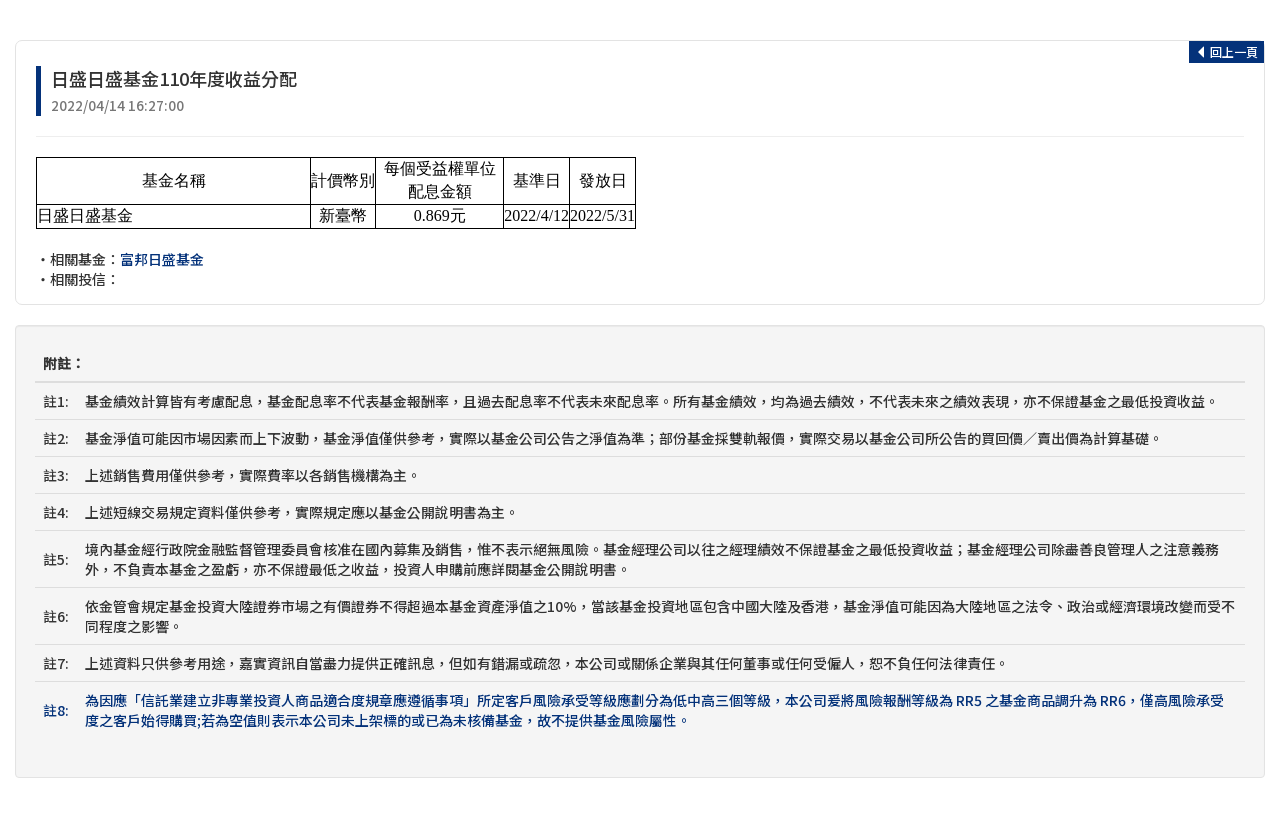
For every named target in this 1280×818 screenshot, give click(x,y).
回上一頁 (1226, 51)
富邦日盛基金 (162, 259)
